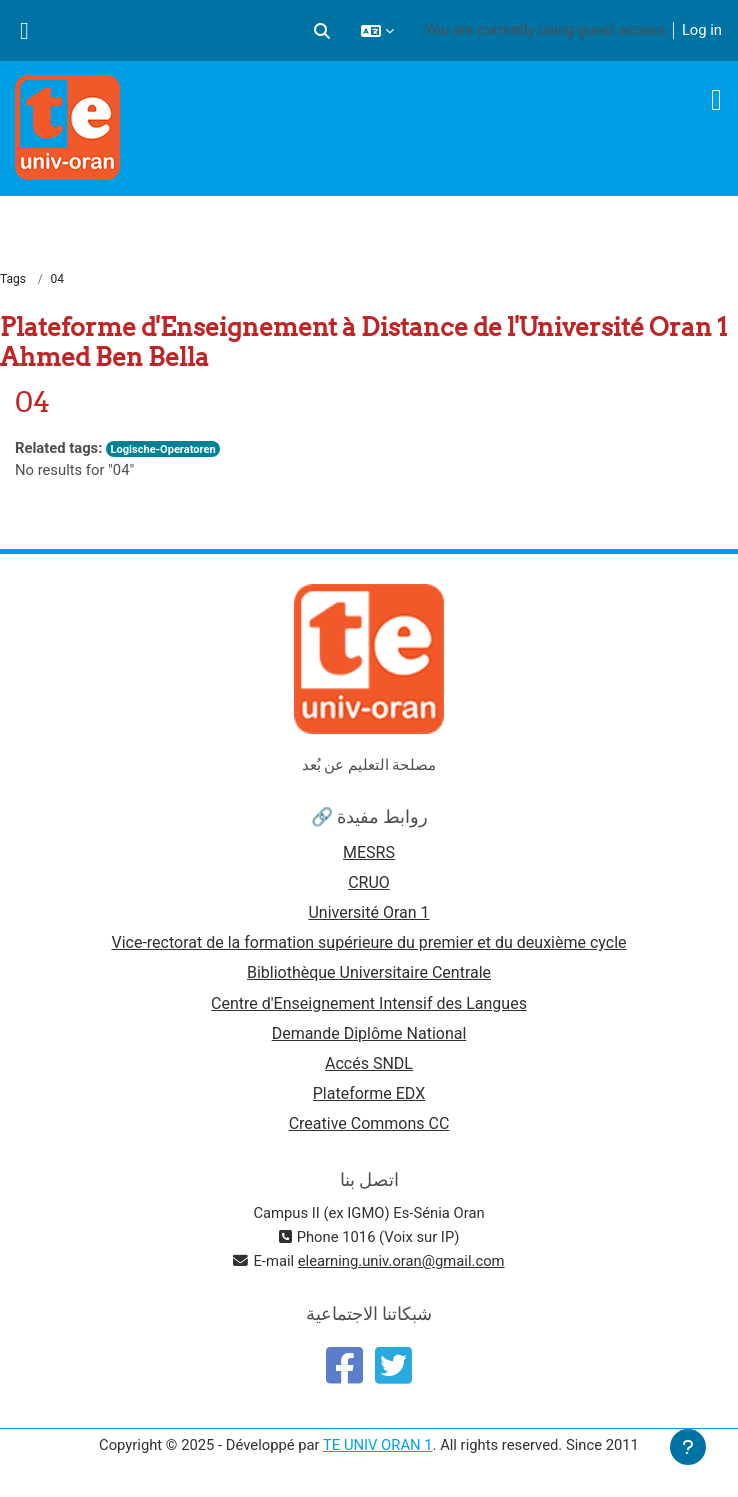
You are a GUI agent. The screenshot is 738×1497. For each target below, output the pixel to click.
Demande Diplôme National (369, 1033)
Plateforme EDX (369, 1093)
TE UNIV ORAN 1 (378, 1445)
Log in (702, 30)
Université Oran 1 (368, 912)
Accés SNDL (369, 1063)
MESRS (369, 852)
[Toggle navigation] (716, 100)
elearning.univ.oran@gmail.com (401, 1261)
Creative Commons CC (369, 1123)
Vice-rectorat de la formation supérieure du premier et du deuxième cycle (368, 942)
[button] (322, 30)
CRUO (369, 882)
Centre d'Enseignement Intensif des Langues (369, 1003)
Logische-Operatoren (162, 449)
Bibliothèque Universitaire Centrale (369, 972)
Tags (13, 279)
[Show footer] (688, 1447)
